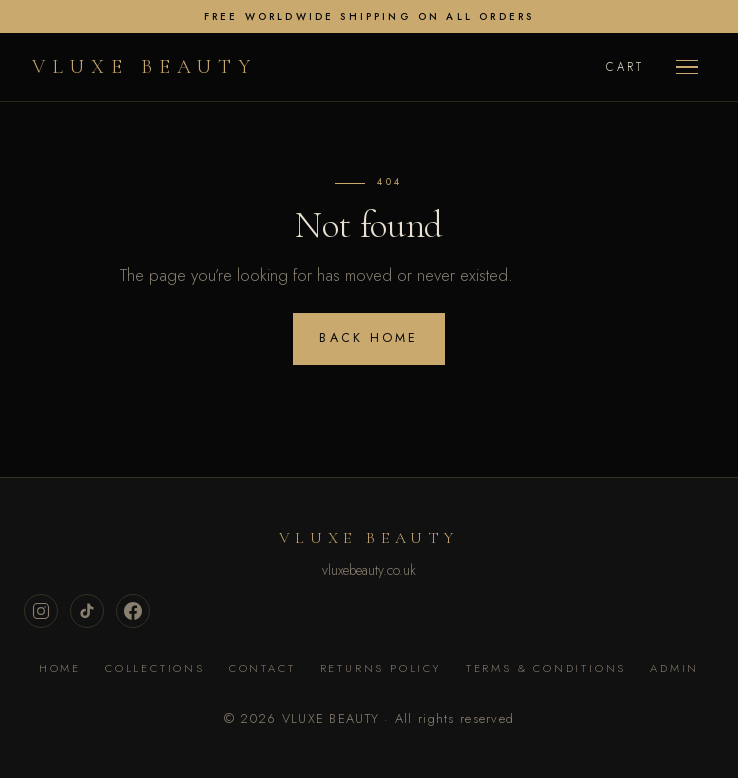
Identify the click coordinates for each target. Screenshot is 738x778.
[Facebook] (133, 611)
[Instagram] (41, 611)
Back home (368, 338)
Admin (674, 668)
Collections (155, 668)
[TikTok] (87, 611)
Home (60, 668)
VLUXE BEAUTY (144, 67)
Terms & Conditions (546, 668)
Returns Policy (381, 668)
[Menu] (687, 67)
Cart (625, 67)
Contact (262, 668)
